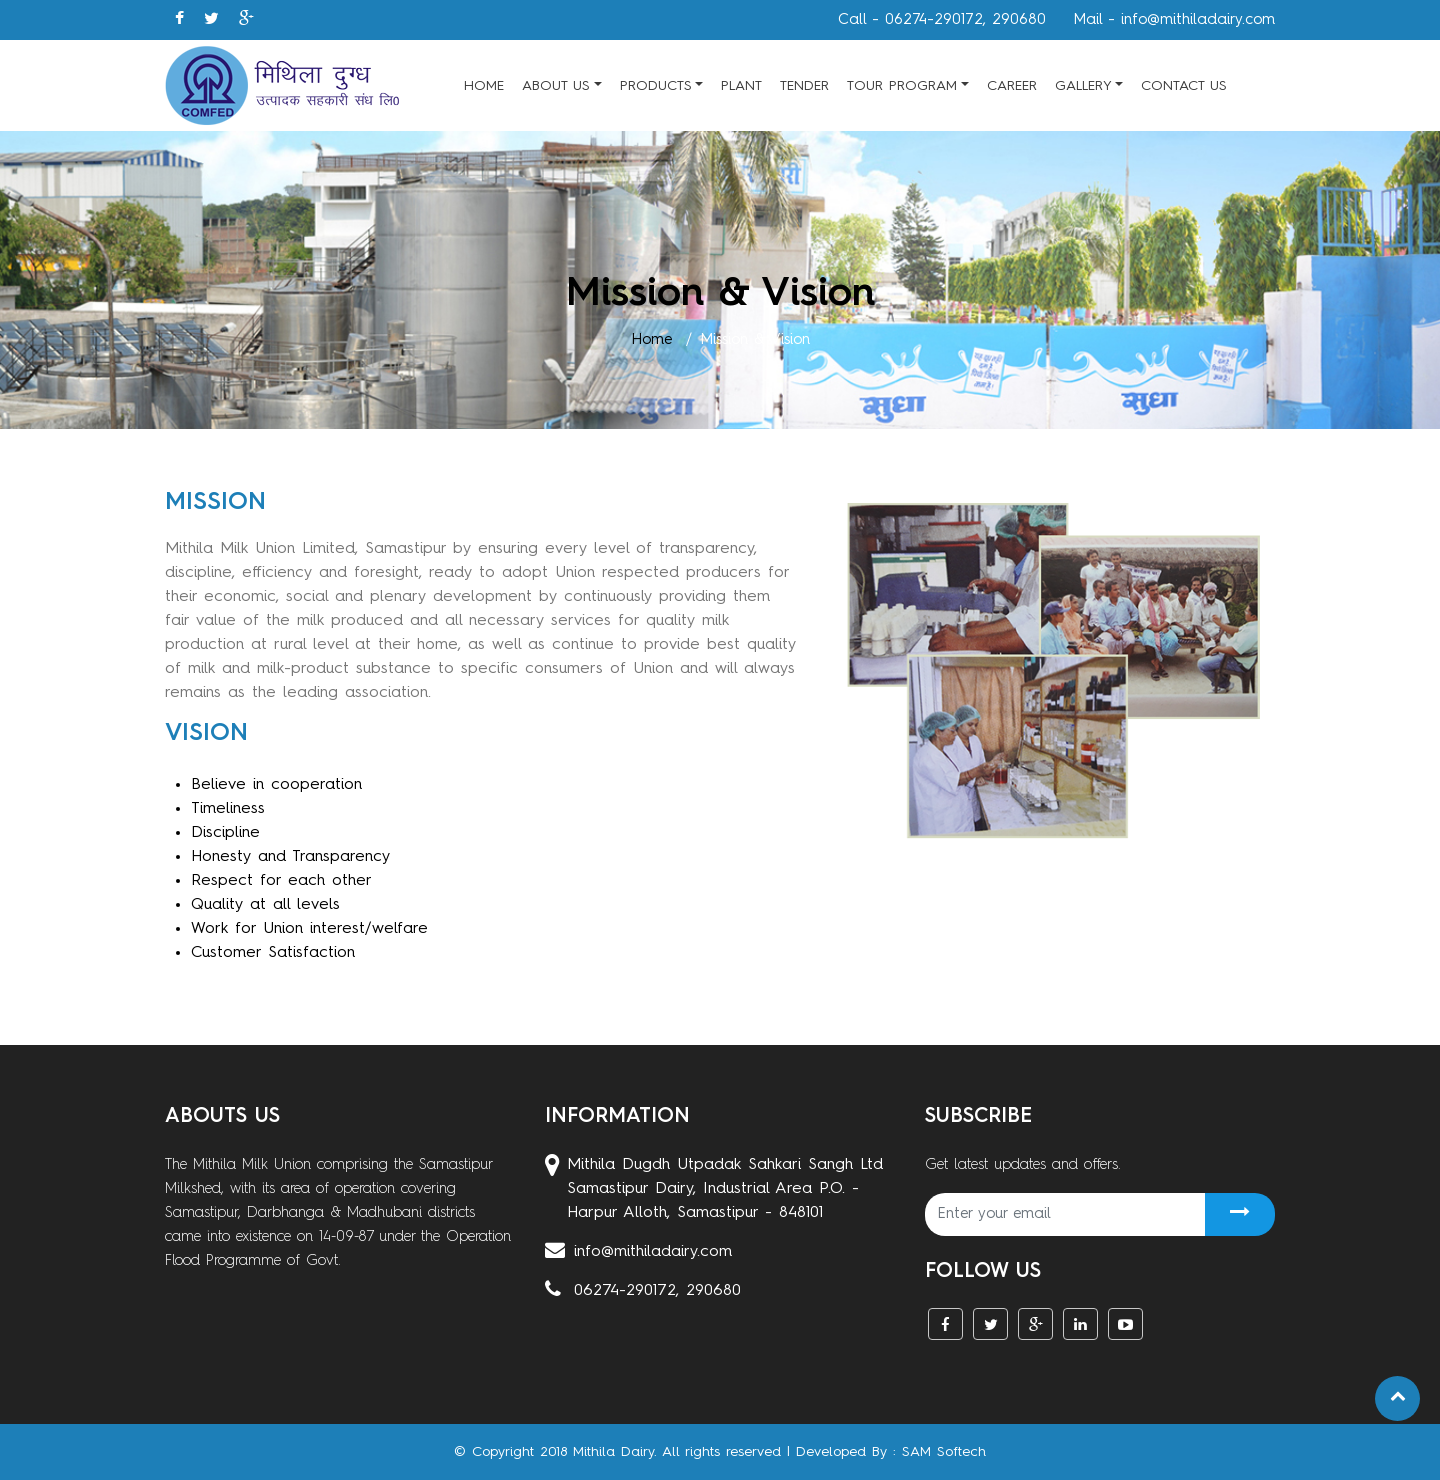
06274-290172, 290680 (643, 1291)
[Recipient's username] (1065, 1214)
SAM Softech (944, 1452)
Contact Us (1184, 86)
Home (484, 86)
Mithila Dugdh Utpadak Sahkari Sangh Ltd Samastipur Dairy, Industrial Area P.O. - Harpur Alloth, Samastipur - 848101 (714, 1189)
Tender (804, 86)
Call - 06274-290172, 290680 (942, 20)
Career (1012, 86)
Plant (741, 86)
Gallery (1083, 86)
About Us (556, 86)
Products (656, 86)
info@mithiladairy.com (638, 1252)
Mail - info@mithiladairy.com (1174, 20)
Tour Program (902, 86)
